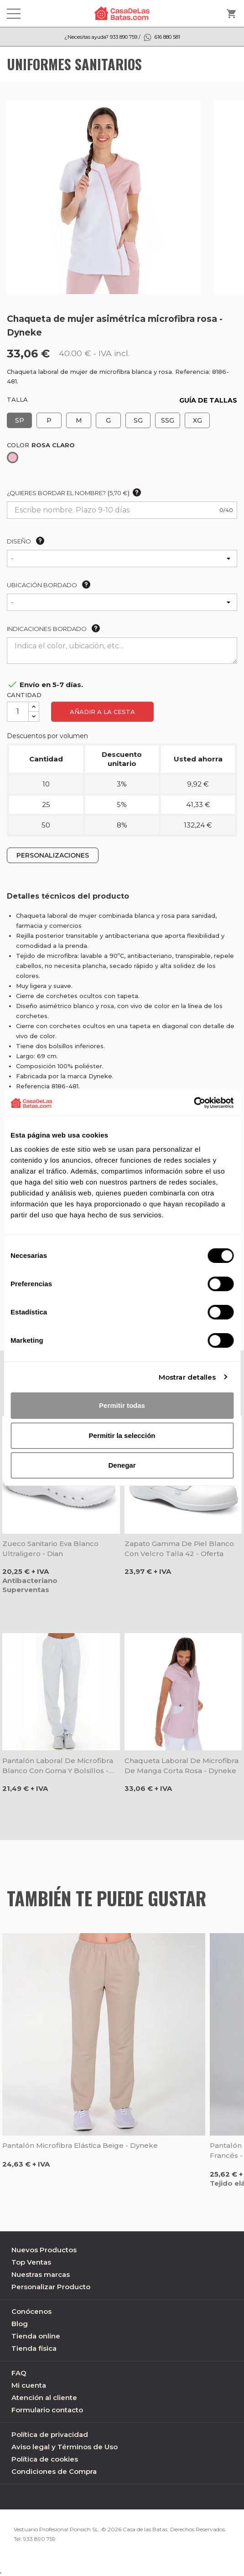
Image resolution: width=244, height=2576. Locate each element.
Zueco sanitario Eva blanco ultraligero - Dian (50, 1548)
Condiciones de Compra (54, 2471)
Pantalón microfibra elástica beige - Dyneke (80, 2145)
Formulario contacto (47, 2409)
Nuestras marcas (40, 2274)
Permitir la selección (122, 1435)
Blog (19, 2323)
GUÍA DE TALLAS (208, 400)
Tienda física (34, 2348)
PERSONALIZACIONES (52, 855)
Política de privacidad (49, 2434)
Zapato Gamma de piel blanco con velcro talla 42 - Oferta (179, 1548)
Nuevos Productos (44, 2249)
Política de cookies (44, 2459)
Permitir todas (122, 1405)
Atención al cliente (44, 2397)
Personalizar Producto (50, 2286)
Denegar (121, 1465)
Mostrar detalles (187, 1377)
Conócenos (31, 2311)
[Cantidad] (18, 712)
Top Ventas (31, 2262)
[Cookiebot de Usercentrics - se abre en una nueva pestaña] (194, 1103)
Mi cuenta (28, 2385)
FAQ (18, 2373)
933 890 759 (39, 2538)
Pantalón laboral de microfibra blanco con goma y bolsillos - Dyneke (57, 1766)
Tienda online (35, 2336)
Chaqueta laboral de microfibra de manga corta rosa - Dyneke (182, 1765)
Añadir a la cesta (102, 711)
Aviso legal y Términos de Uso (64, 2446)
